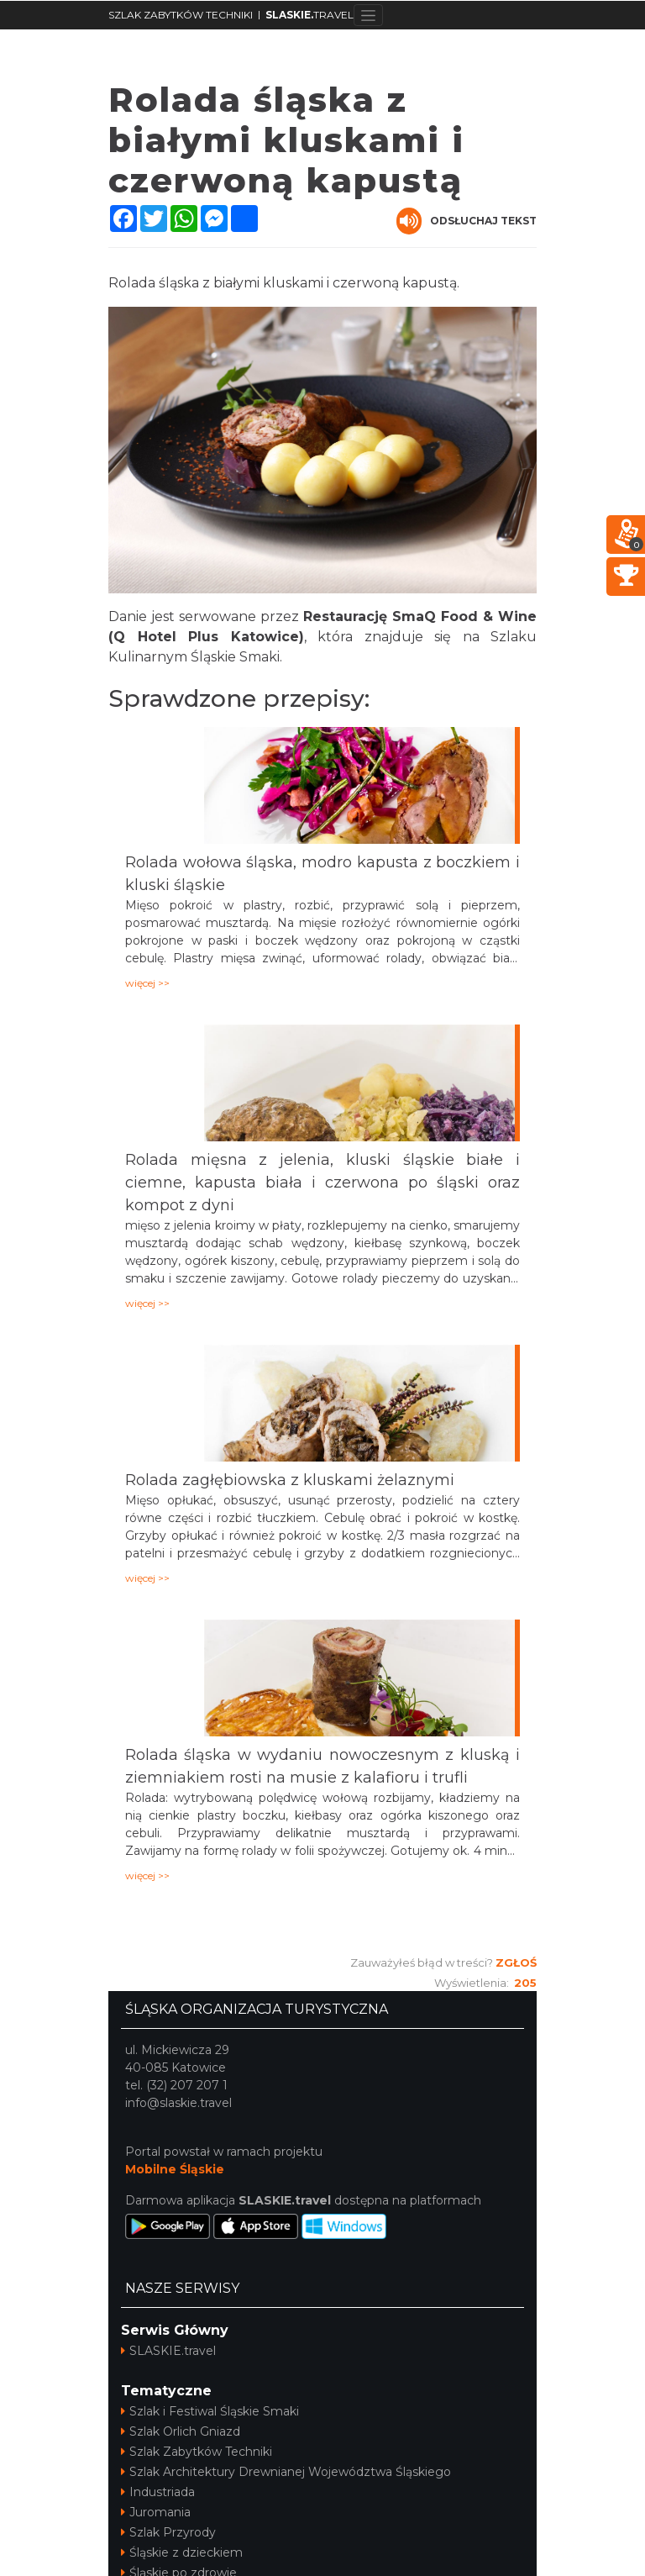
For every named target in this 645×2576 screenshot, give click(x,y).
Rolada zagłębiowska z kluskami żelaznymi (289, 1480)
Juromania (156, 2512)
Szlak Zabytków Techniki (196, 2451)
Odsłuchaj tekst (466, 221)
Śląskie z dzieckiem (182, 2552)
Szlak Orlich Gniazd (180, 2431)
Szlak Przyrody (168, 2532)
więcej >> (147, 983)
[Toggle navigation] (368, 15)
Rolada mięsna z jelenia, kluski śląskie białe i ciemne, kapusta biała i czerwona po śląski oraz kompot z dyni (322, 1182)
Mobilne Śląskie (174, 2169)
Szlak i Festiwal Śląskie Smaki (210, 2411)
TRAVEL (309, 14)
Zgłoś (516, 1962)
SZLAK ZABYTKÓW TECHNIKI (180, 14)
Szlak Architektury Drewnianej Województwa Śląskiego (286, 2471)
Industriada (158, 2492)
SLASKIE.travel (168, 2350)
